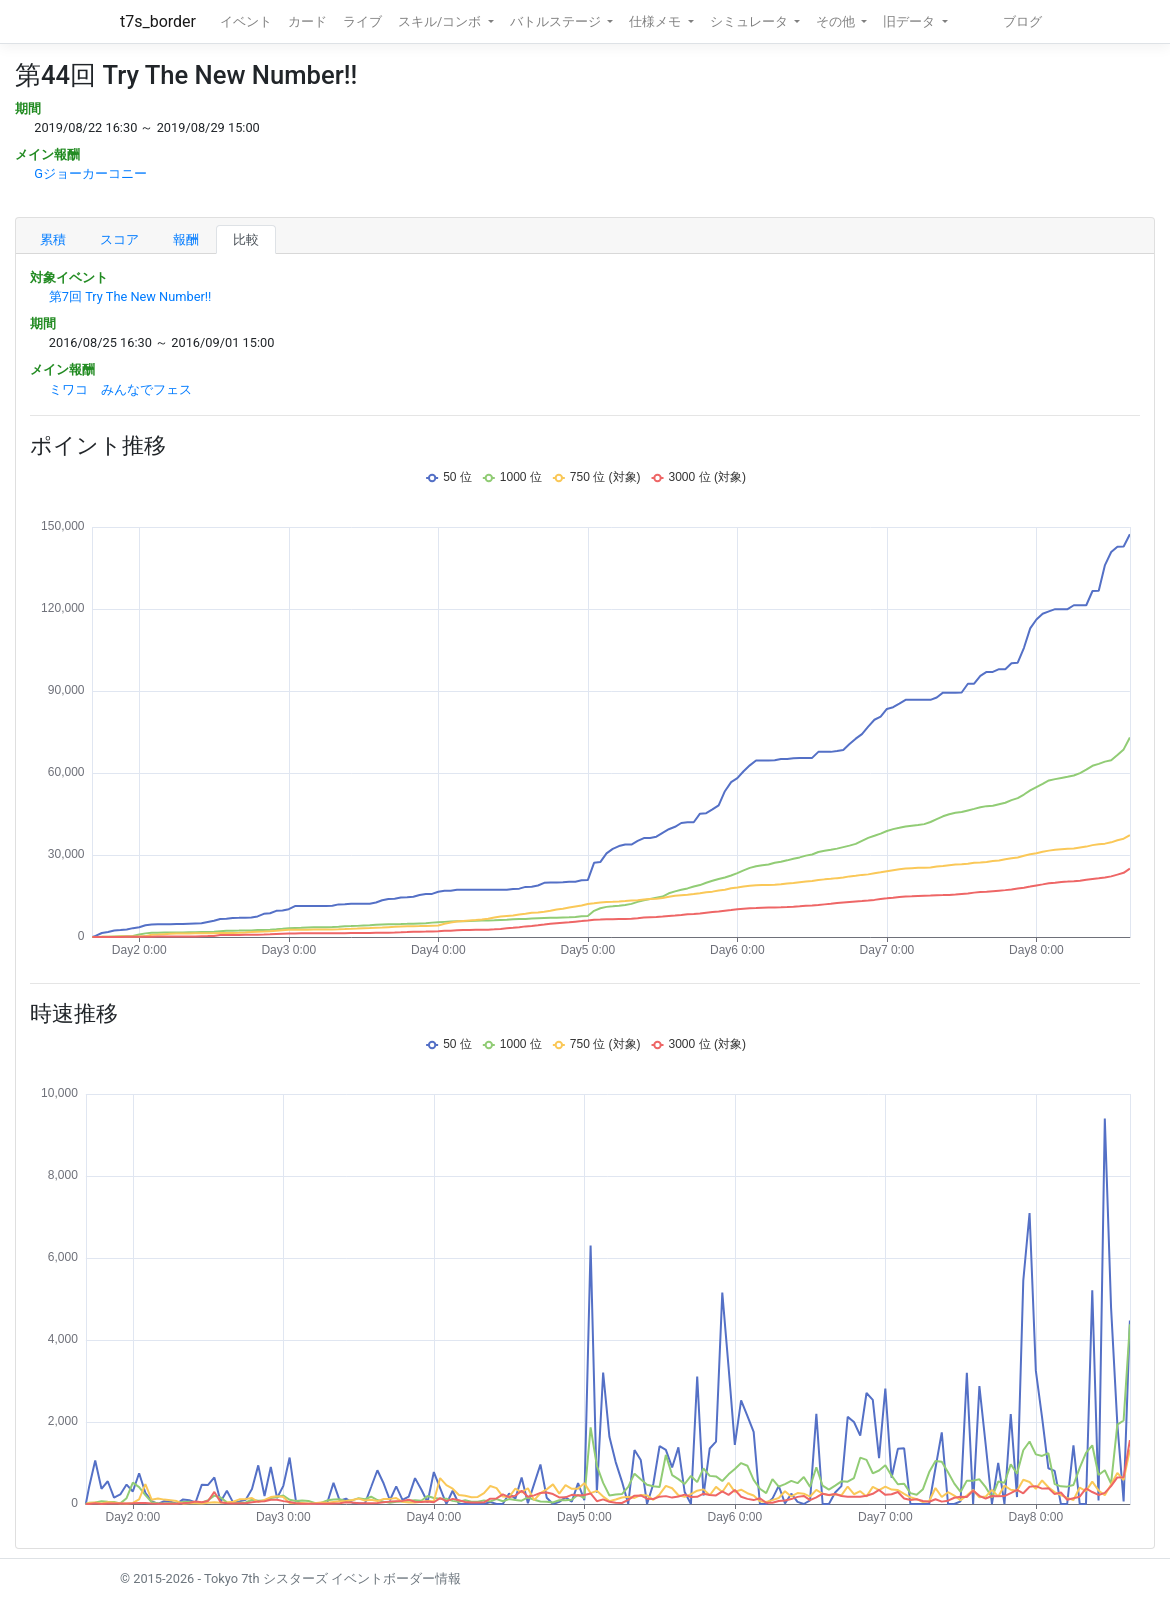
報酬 (186, 239)
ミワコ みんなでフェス (120, 389)
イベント (246, 21)
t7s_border (158, 21)
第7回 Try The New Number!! (130, 296)
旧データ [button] (910, 21)
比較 (246, 239)
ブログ (1022, 21)
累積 (53, 239)
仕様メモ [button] (656, 21)
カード (307, 21)
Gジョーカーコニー (90, 173)
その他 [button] (837, 21)
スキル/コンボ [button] (441, 21)
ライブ (362, 21)
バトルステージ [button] (557, 21)
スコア (119, 239)
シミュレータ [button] (750, 21)
